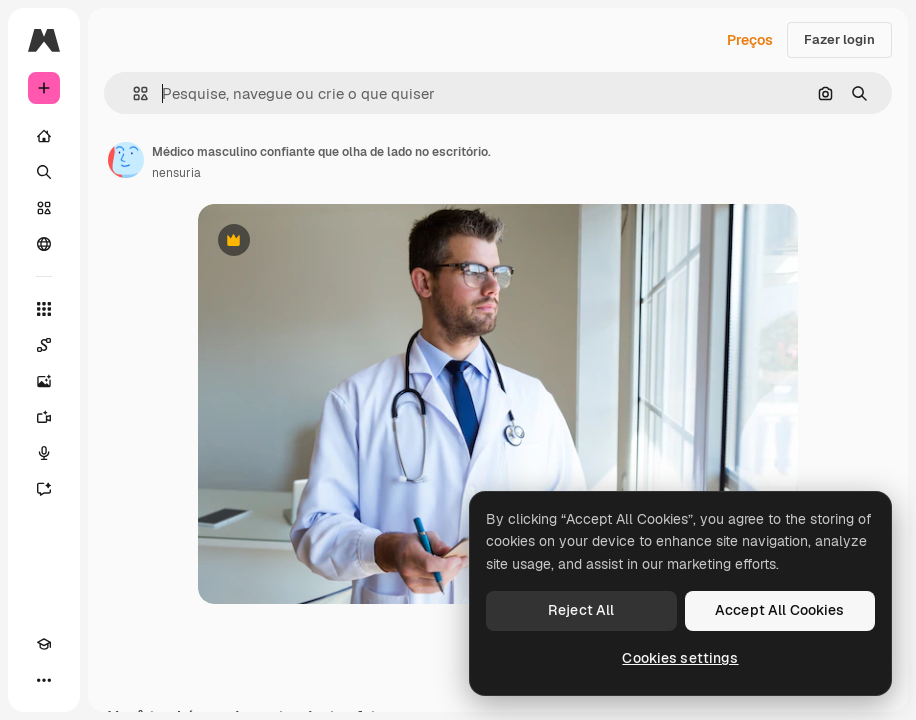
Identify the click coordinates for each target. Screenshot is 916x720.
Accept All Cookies (780, 610)
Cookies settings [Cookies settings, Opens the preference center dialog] (680, 658)
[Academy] (44, 644)
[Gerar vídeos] (44, 417)
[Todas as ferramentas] (44, 309)
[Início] (44, 136)
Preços (750, 40)
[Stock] (44, 208)
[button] (132, 93)
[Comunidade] (44, 244)
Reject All (581, 610)
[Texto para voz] (44, 453)
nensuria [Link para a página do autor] (176, 173)
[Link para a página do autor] (126, 160)
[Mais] (44, 680)
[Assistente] (44, 489)
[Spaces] (44, 345)
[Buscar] (44, 172)
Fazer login (839, 39)
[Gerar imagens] (44, 381)
